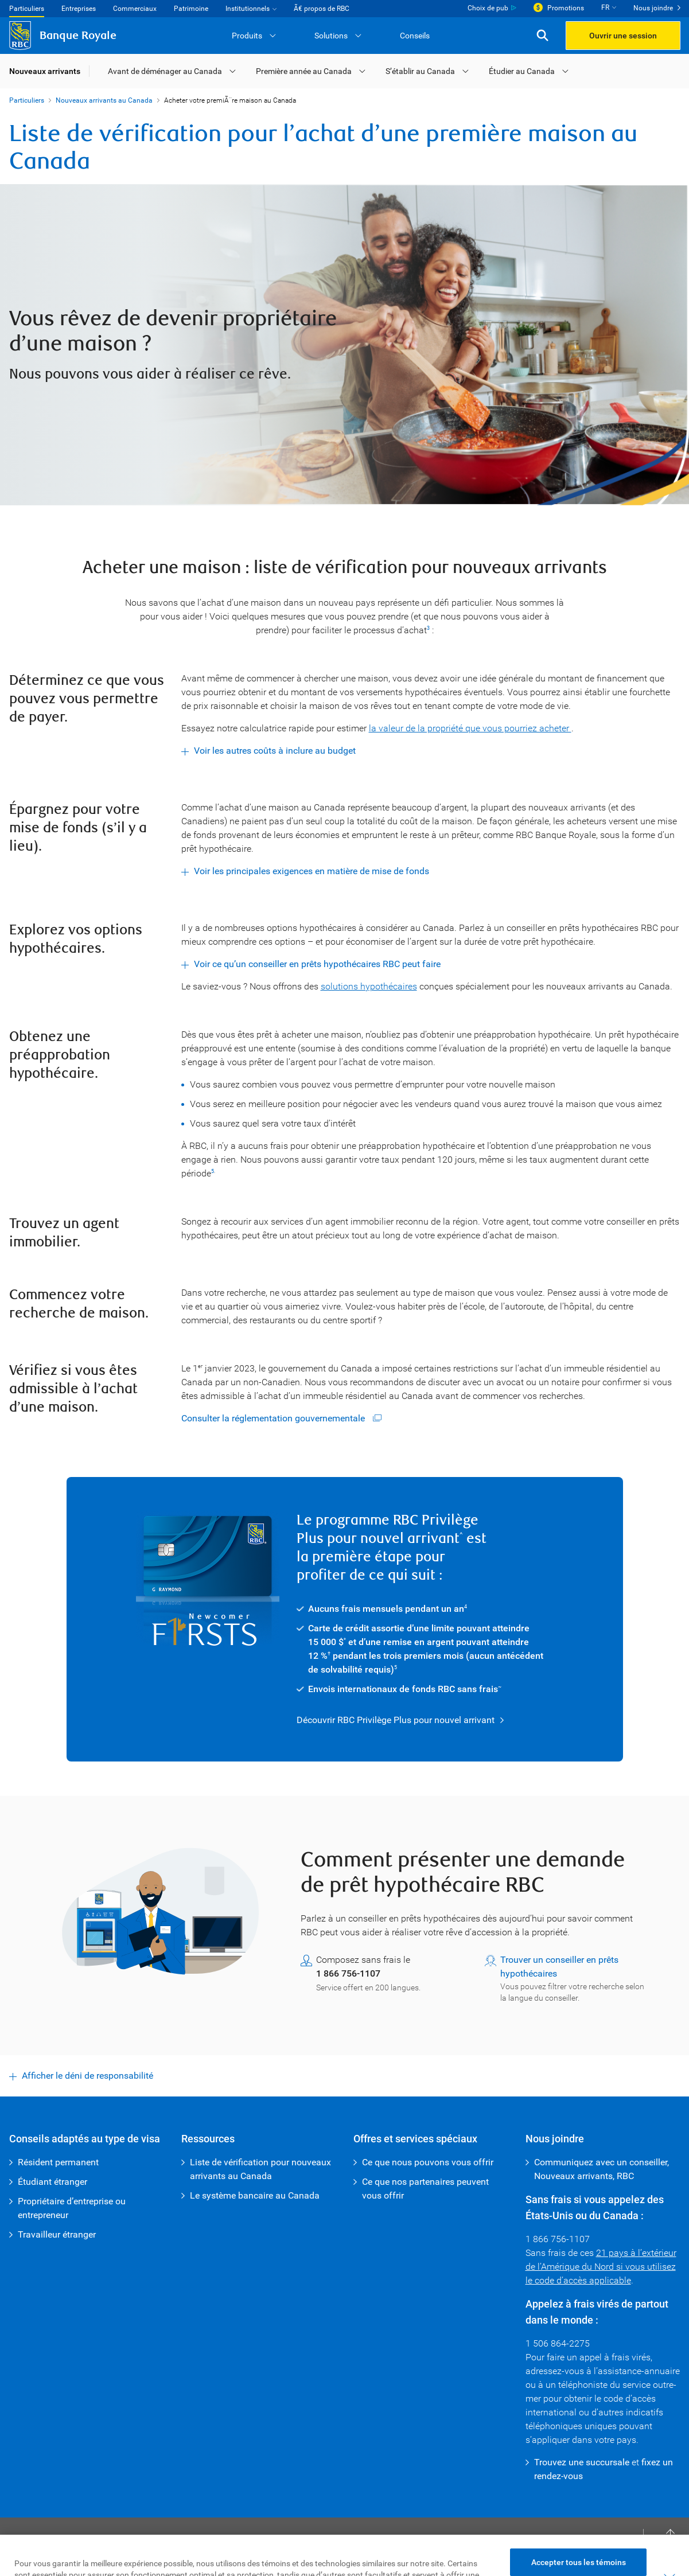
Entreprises (78, 9)
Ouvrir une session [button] (623, 35)
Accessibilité (134, 2553)
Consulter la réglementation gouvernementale (274, 1418)
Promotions (565, 8)
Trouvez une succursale (581, 2462)
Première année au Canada (304, 71)
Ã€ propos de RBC (321, 9)
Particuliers (26, 9)
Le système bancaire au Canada (255, 2195)
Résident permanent (58, 2162)
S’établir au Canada (420, 71)
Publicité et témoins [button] (382, 2553)
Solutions (331, 35)
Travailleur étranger (57, 2234)
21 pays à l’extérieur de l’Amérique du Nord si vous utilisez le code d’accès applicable (600, 2266)
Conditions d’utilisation (55, 2553)
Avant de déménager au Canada (165, 71)
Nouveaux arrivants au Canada (104, 100)
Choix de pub (488, 8)
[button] (542, 36)
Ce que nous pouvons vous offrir (427, 2162)
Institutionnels (247, 9)
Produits (247, 35)
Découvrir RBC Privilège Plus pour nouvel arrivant (396, 1719)
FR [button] (605, 7)
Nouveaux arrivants (44, 71)
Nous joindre (653, 8)
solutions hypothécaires (369, 986)
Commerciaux (135, 9)
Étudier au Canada (522, 71)
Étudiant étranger (52, 2181)
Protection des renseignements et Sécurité (250, 2553)
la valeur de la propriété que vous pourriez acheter (470, 728)
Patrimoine (191, 9)
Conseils (415, 35)
